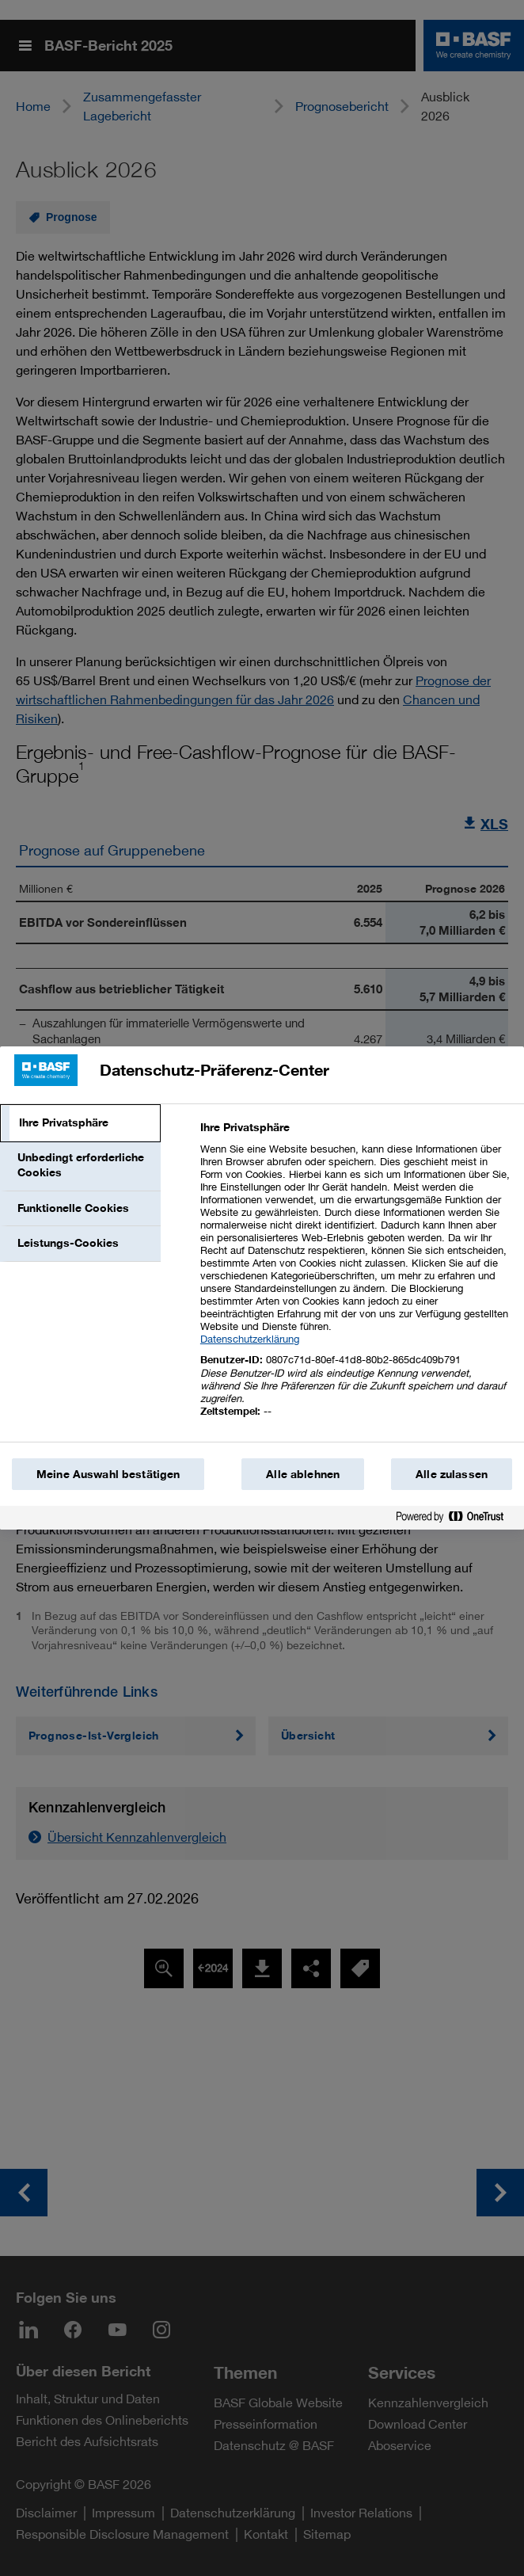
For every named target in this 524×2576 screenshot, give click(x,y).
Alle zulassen (452, 1474)
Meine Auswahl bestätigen (108, 1474)
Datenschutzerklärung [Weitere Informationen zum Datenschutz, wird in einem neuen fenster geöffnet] (249, 1338)
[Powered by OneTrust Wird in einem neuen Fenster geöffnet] (456, 1520)
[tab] (80, 1123)
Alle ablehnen (303, 1474)
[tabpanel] (355, 1278)
